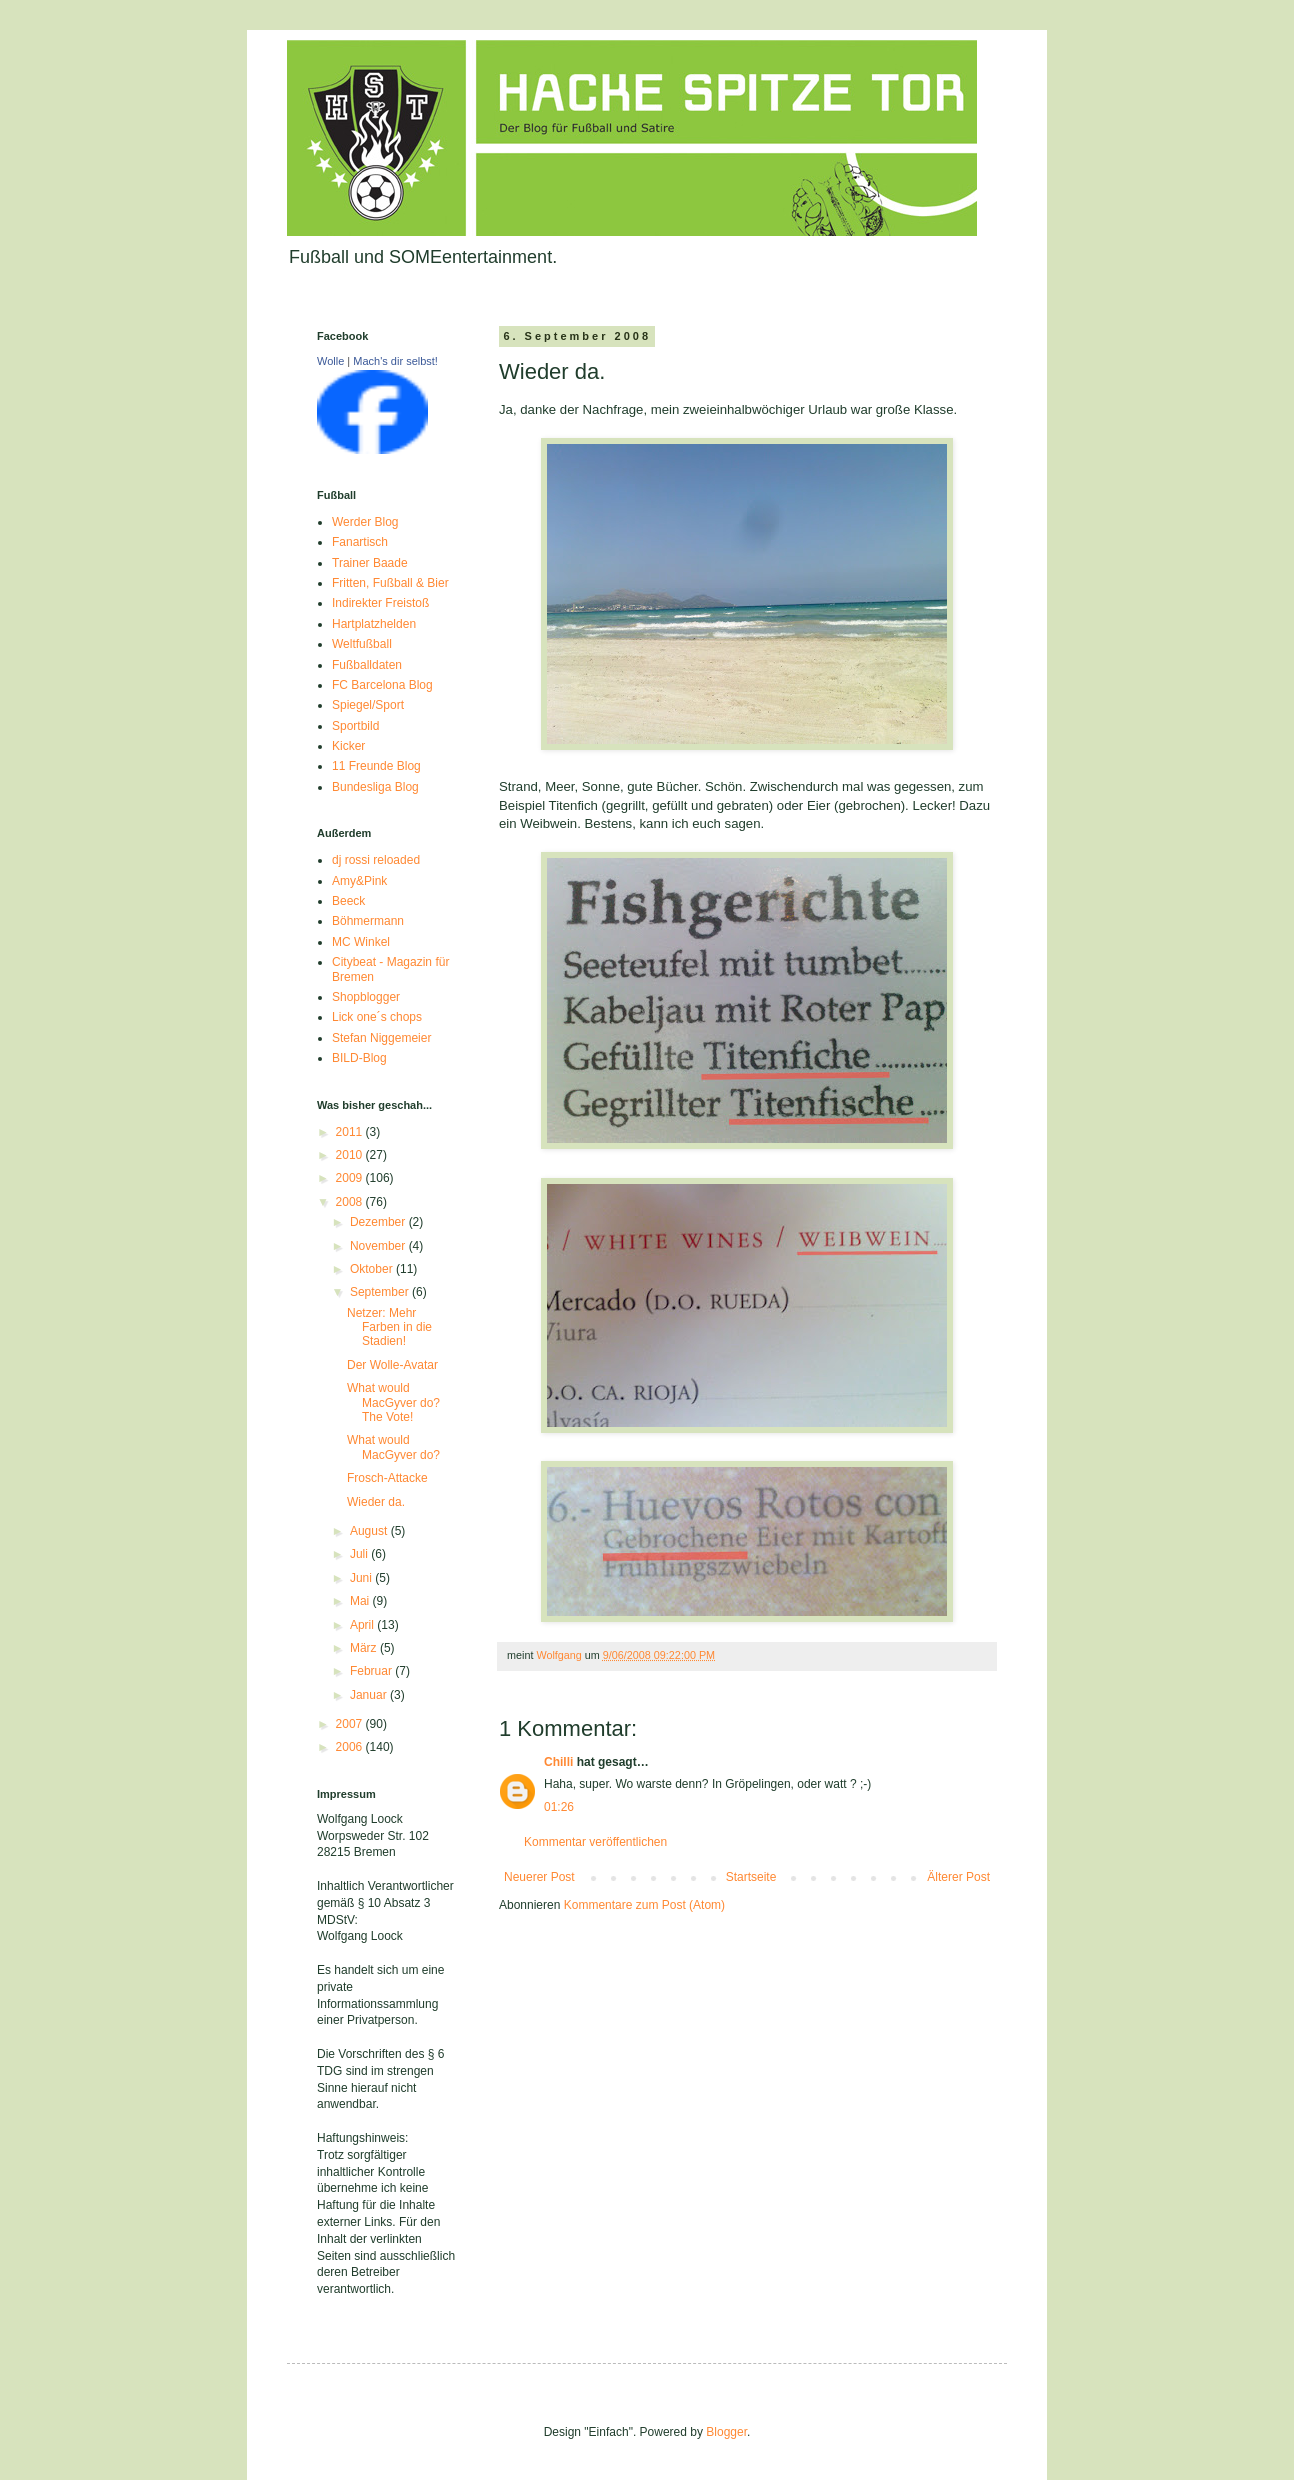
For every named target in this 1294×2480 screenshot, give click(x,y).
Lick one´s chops (377, 1017)
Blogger (726, 2432)
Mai (361, 1601)
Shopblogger (366, 997)
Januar (370, 1695)
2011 (351, 1132)
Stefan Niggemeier (381, 1038)
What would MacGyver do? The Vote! (393, 1402)
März (365, 1648)
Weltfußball (362, 644)
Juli (360, 1554)
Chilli (558, 1762)
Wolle (330, 361)
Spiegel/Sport (368, 705)
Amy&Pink (359, 881)
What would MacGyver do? (393, 1447)
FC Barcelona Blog (382, 685)
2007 (351, 1724)
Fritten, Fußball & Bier (390, 583)
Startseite (751, 1877)
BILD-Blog (359, 1058)
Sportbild (355, 726)
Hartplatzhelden (374, 624)
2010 (351, 1155)
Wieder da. (376, 1502)
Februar (372, 1671)
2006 (351, 1747)
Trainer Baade (370, 563)
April (363, 1625)
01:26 (559, 1807)
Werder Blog (365, 522)
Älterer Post (958, 1877)
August (370, 1531)
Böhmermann (368, 921)
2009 (351, 1178)
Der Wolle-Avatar (392, 1365)
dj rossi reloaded (376, 860)
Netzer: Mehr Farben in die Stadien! (389, 1327)
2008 (351, 1202)
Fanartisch (360, 542)
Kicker (348, 746)
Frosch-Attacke (387, 1478)
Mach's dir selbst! (395, 361)
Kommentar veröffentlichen (595, 1842)
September (381, 1292)
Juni (362, 1578)
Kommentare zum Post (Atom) (644, 1905)
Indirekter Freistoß (380, 603)
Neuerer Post (539, 1877)
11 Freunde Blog (376, 766)
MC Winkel (361, 942)
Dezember (379, 1222)
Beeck (348, 901)
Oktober (373, 1269)
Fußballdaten (367, 665)
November (379, 1246)
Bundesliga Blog (375, 787)
